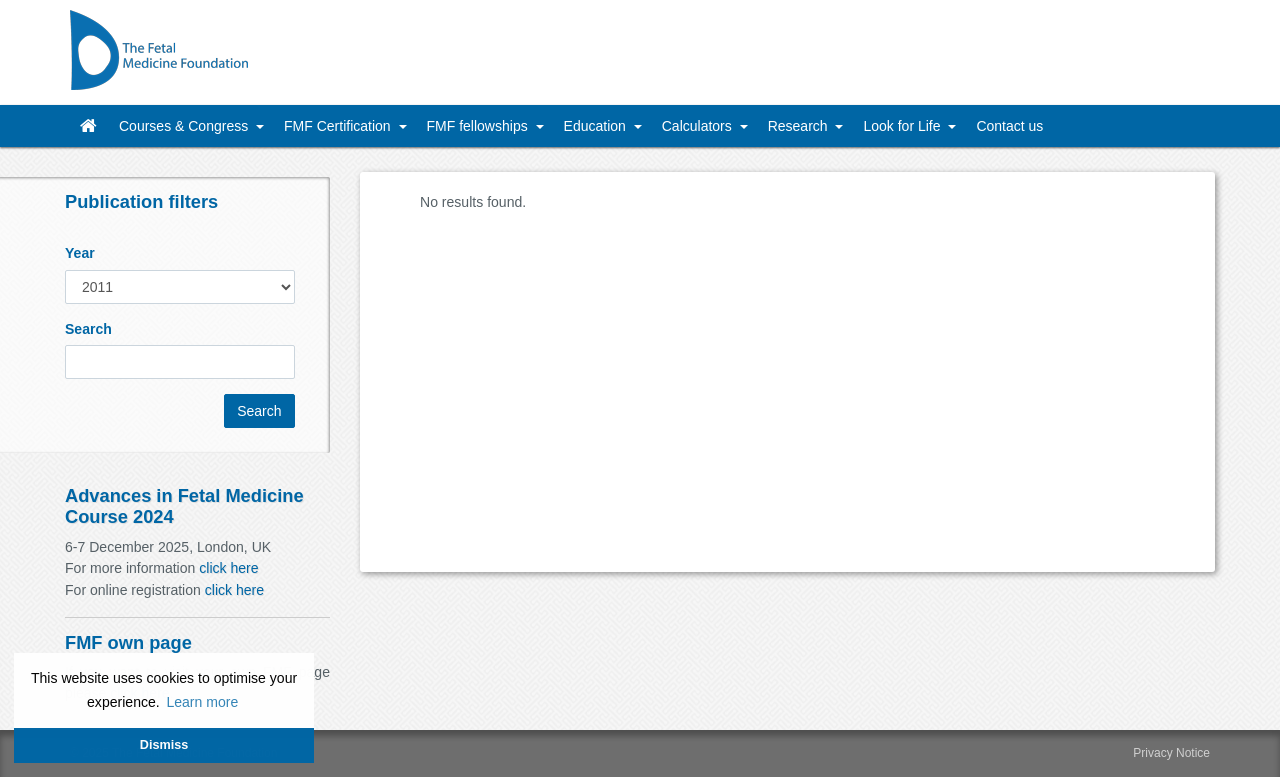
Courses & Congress (185, 126)
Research (800, 126)
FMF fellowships (479, 126)
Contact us (1009, 126)
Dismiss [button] (164, 745)
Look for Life (903, 126)
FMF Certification (339, 126)
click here (228, 568)
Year (80, 253)
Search (88, 329)
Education (597, 126)
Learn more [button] (202, 702)
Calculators (699, 126)
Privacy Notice (1171, 753)
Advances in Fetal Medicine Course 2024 (184, 505)
